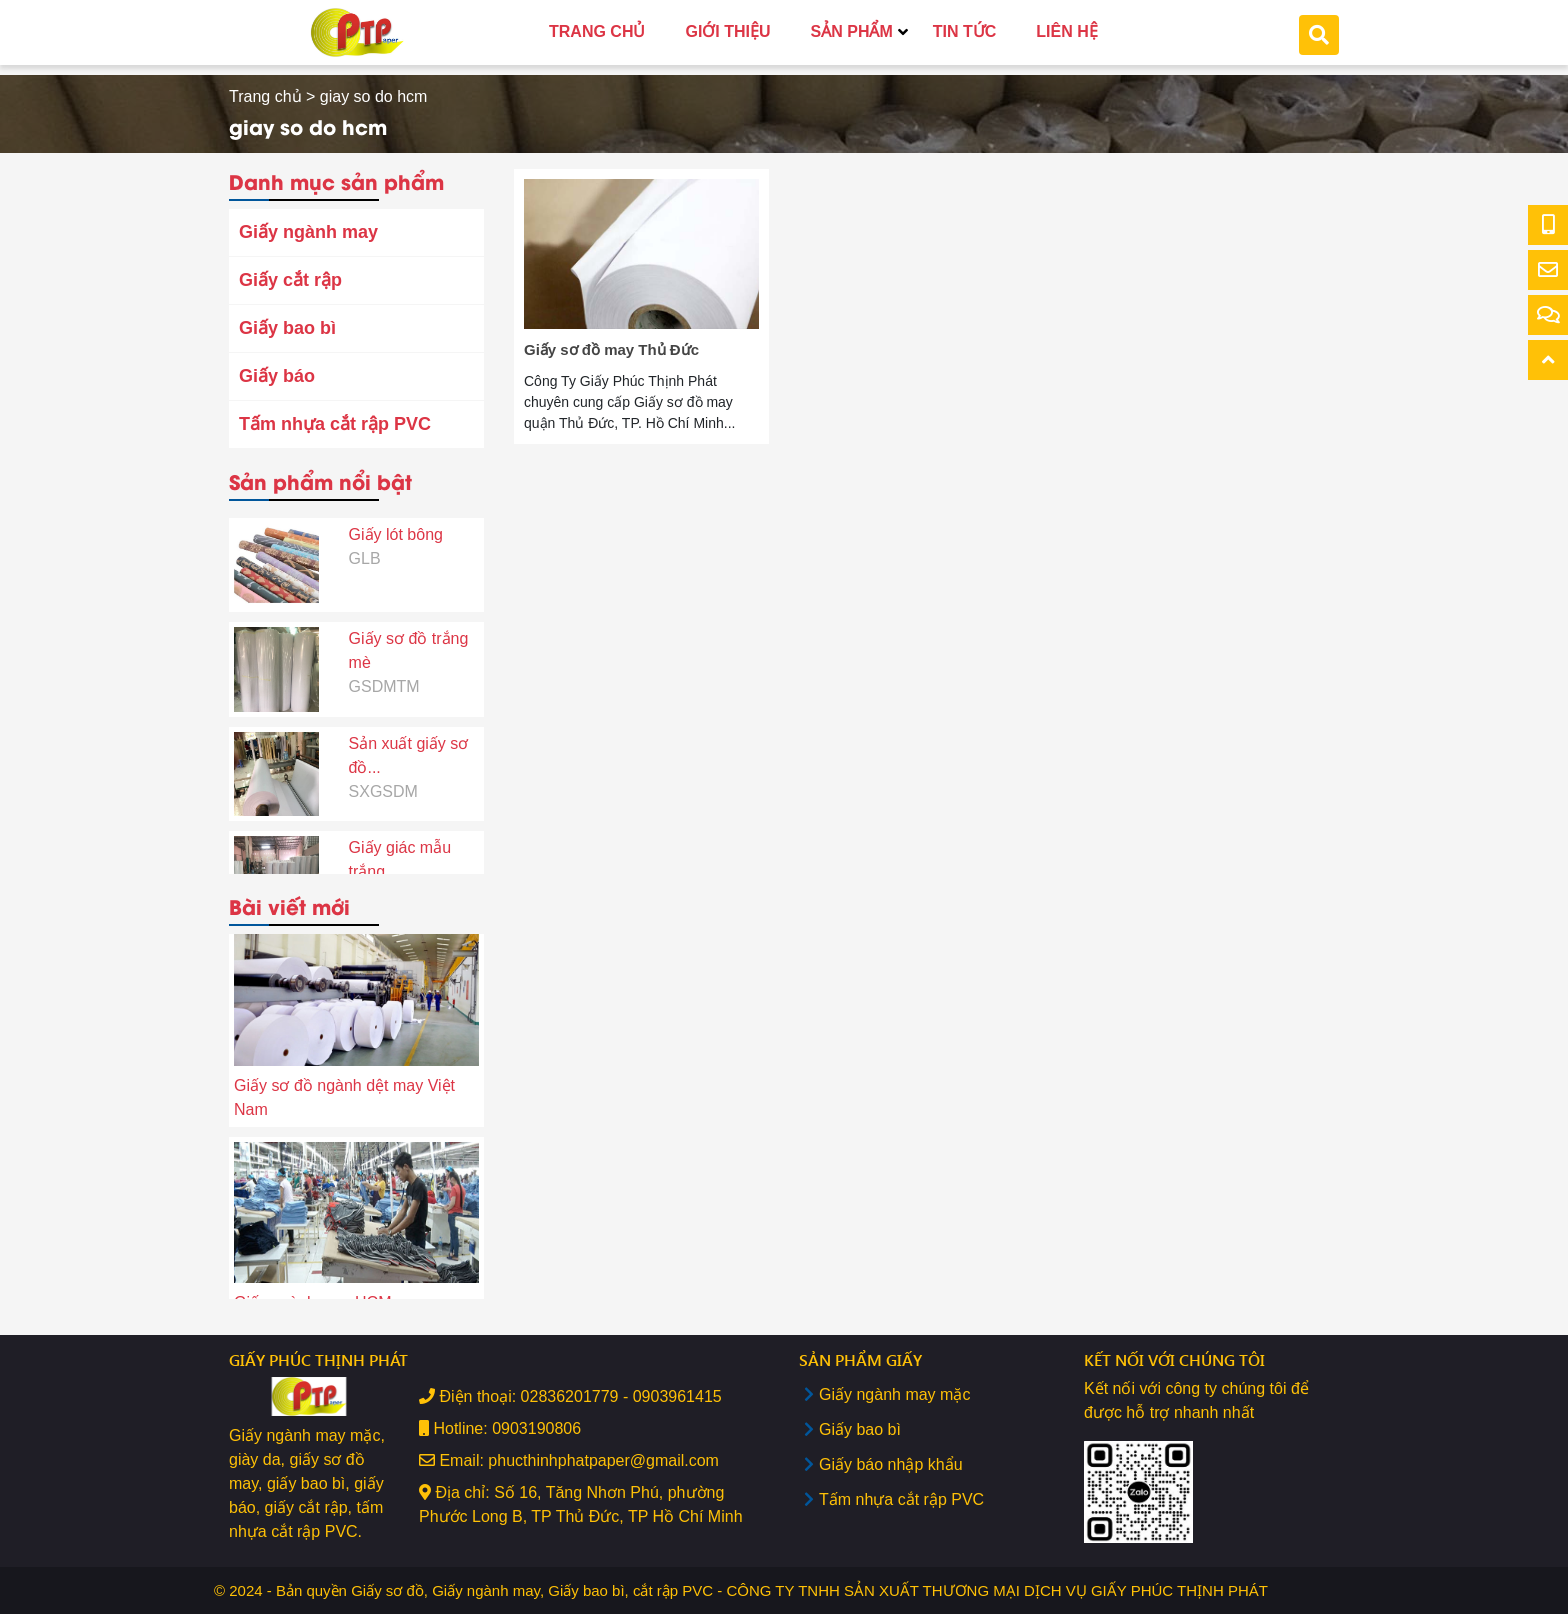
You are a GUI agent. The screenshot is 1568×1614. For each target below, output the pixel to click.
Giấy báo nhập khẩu (891, 1464)
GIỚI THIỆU (727, 31)
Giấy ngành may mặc (894, 1394)
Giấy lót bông (396, 515)
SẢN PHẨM (852, 31)
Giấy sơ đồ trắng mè (409, 631)
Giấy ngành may (308, 232)
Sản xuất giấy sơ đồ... (409, 736)
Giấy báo (277, 376)
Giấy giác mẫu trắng (400, 840)
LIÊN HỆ (1066, 31)
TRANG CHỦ (597, 31)
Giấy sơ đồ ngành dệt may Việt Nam (344, 1100)
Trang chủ (265, 96)
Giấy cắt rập (290, 280)
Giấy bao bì (287, 328)
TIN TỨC (965, 31)
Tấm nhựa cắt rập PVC (335, 424)
